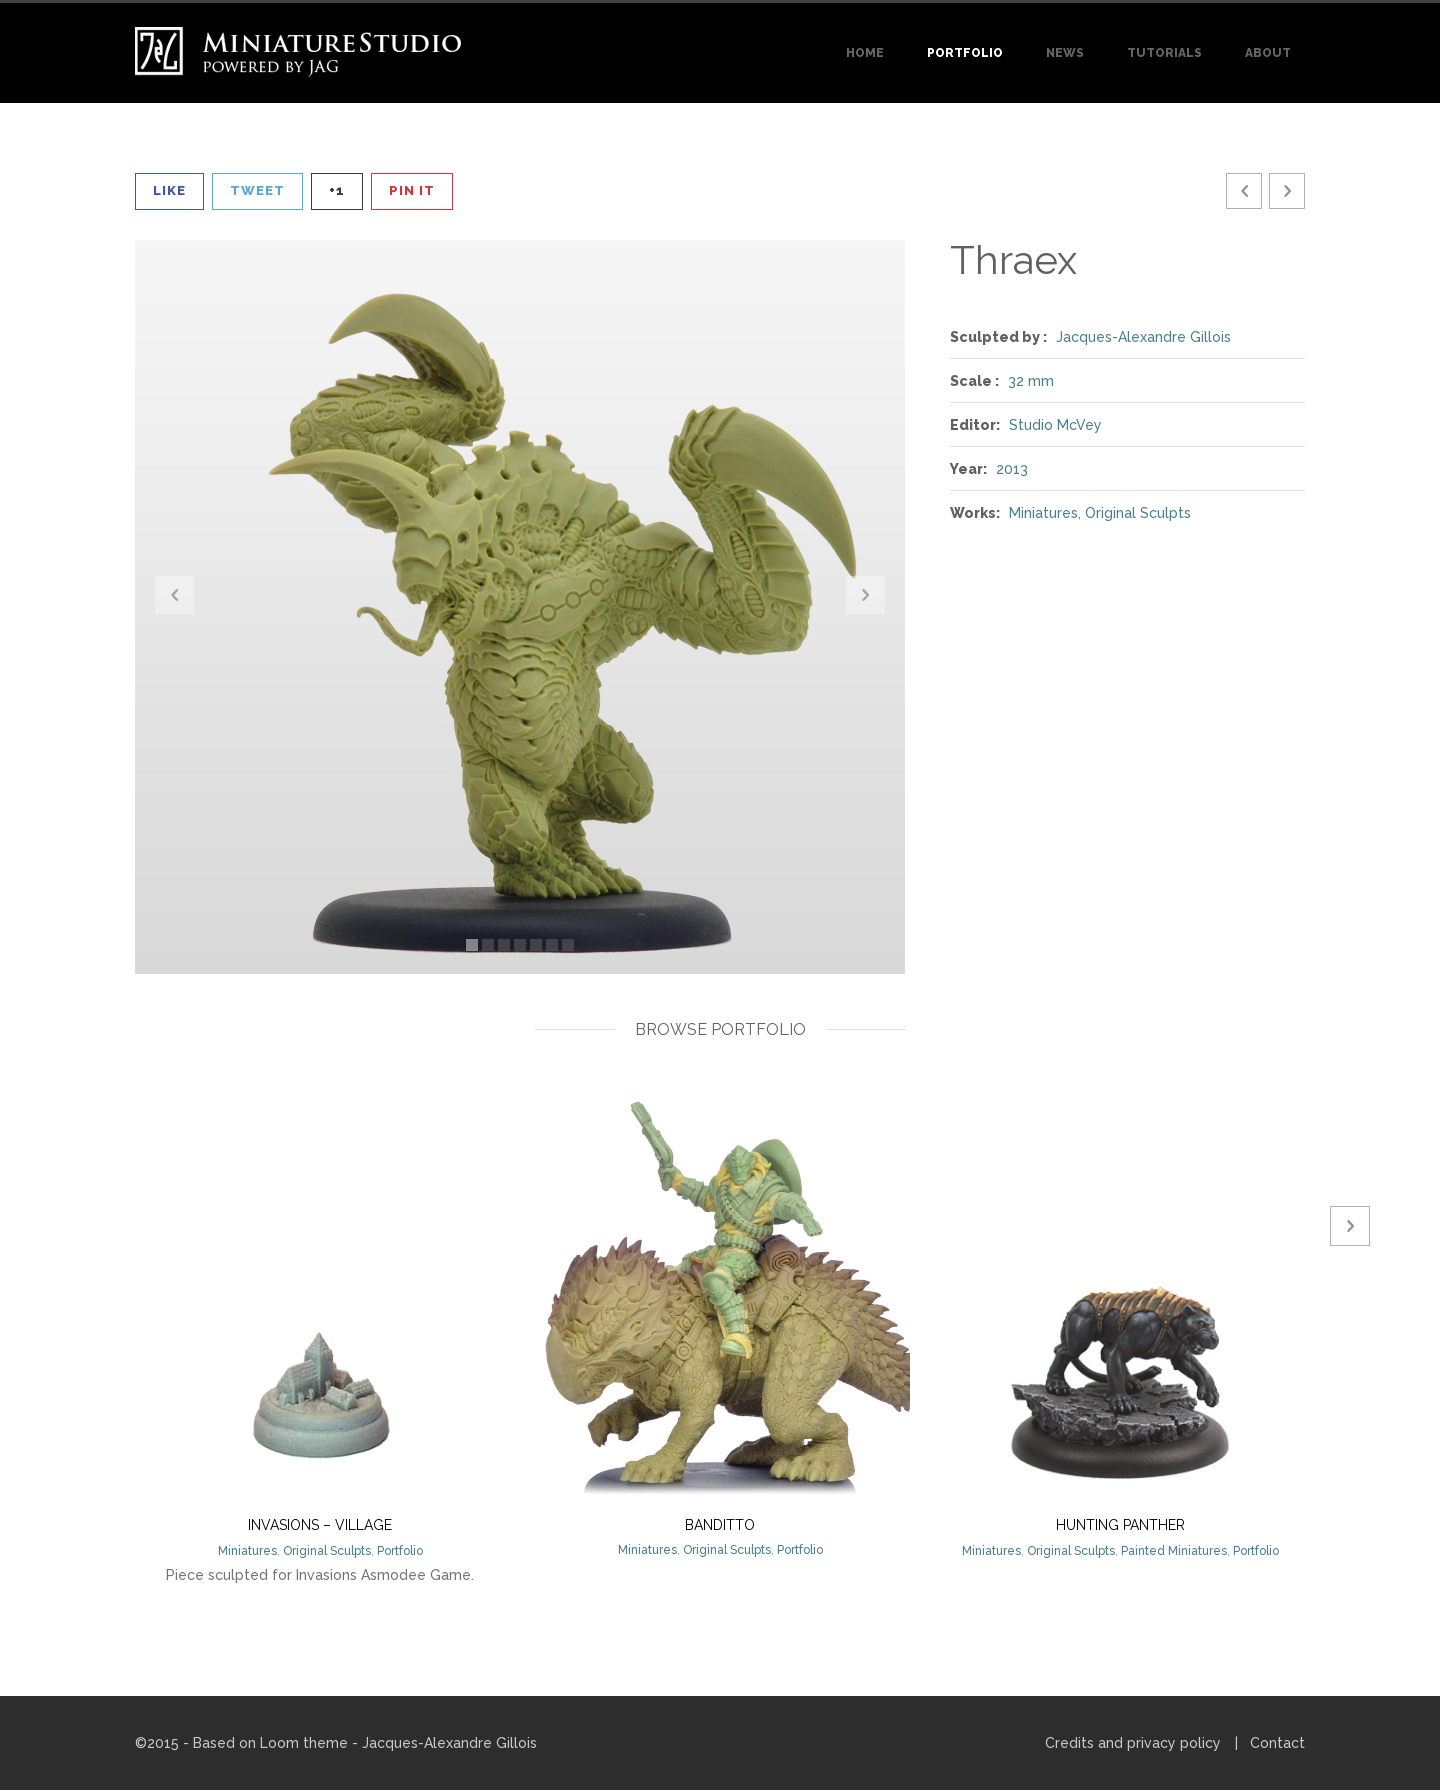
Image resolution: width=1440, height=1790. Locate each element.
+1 (337, 190)
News (1065, 53)
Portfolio (965, 53)
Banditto (720, 1525)
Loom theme (304, 1743)
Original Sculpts (1138, 513)
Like (169, 190)
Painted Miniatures (1174, 1551)
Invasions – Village (320, 1525)
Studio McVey (1055, 425)
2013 (1012, 469)
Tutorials (1164, 53)
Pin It (412, 190)
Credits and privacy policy (1133, 1743)
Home (865, 53)
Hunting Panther (1120, 1525)
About (1268, 53)
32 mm (1031, 381)
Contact (1277, 1743)
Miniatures (1043, 513)
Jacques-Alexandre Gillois (1143, 337)
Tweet (257, 190)
